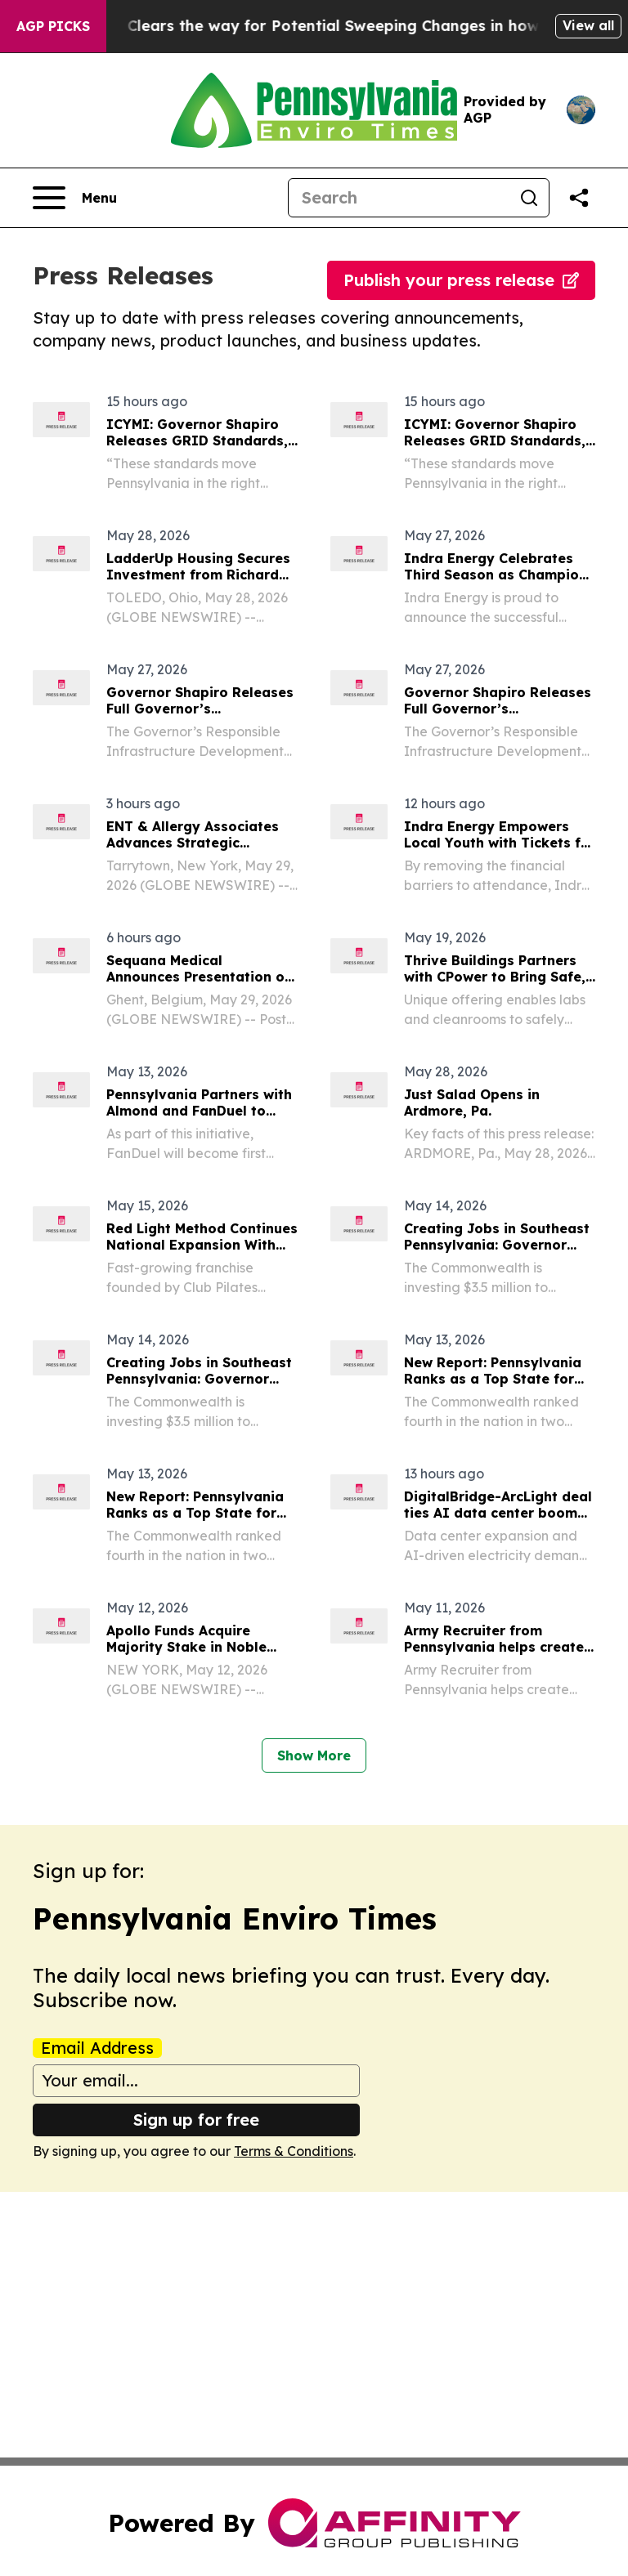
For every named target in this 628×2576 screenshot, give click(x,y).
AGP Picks (53, 26)
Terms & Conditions (293, 2151)
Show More (314, 1755)
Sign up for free (196, 2119)
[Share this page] (579, 197)
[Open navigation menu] (75, 197)
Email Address (97, 2048)
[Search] (399, 198)
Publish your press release (461, 280)
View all (588, 25)
